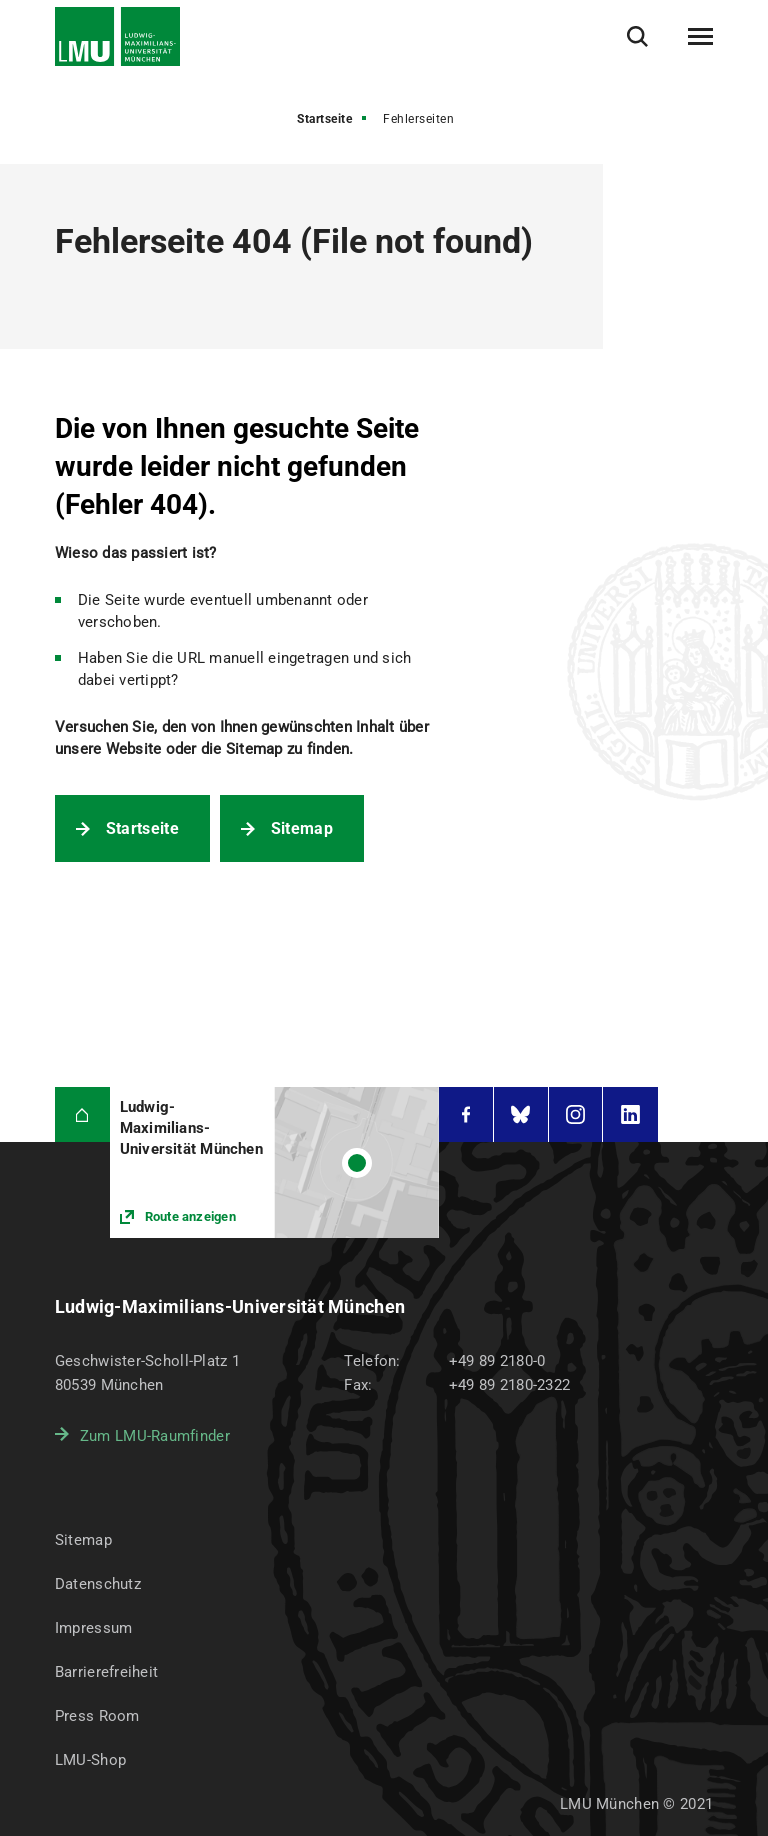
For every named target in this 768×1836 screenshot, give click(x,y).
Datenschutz (98, 1584)
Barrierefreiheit (106, 1672)
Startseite (324, 119)
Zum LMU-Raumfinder (155, 1436)
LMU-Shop (90, 1760)
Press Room (97, 1716)
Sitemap (302, 828)
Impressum (94, 1628)
